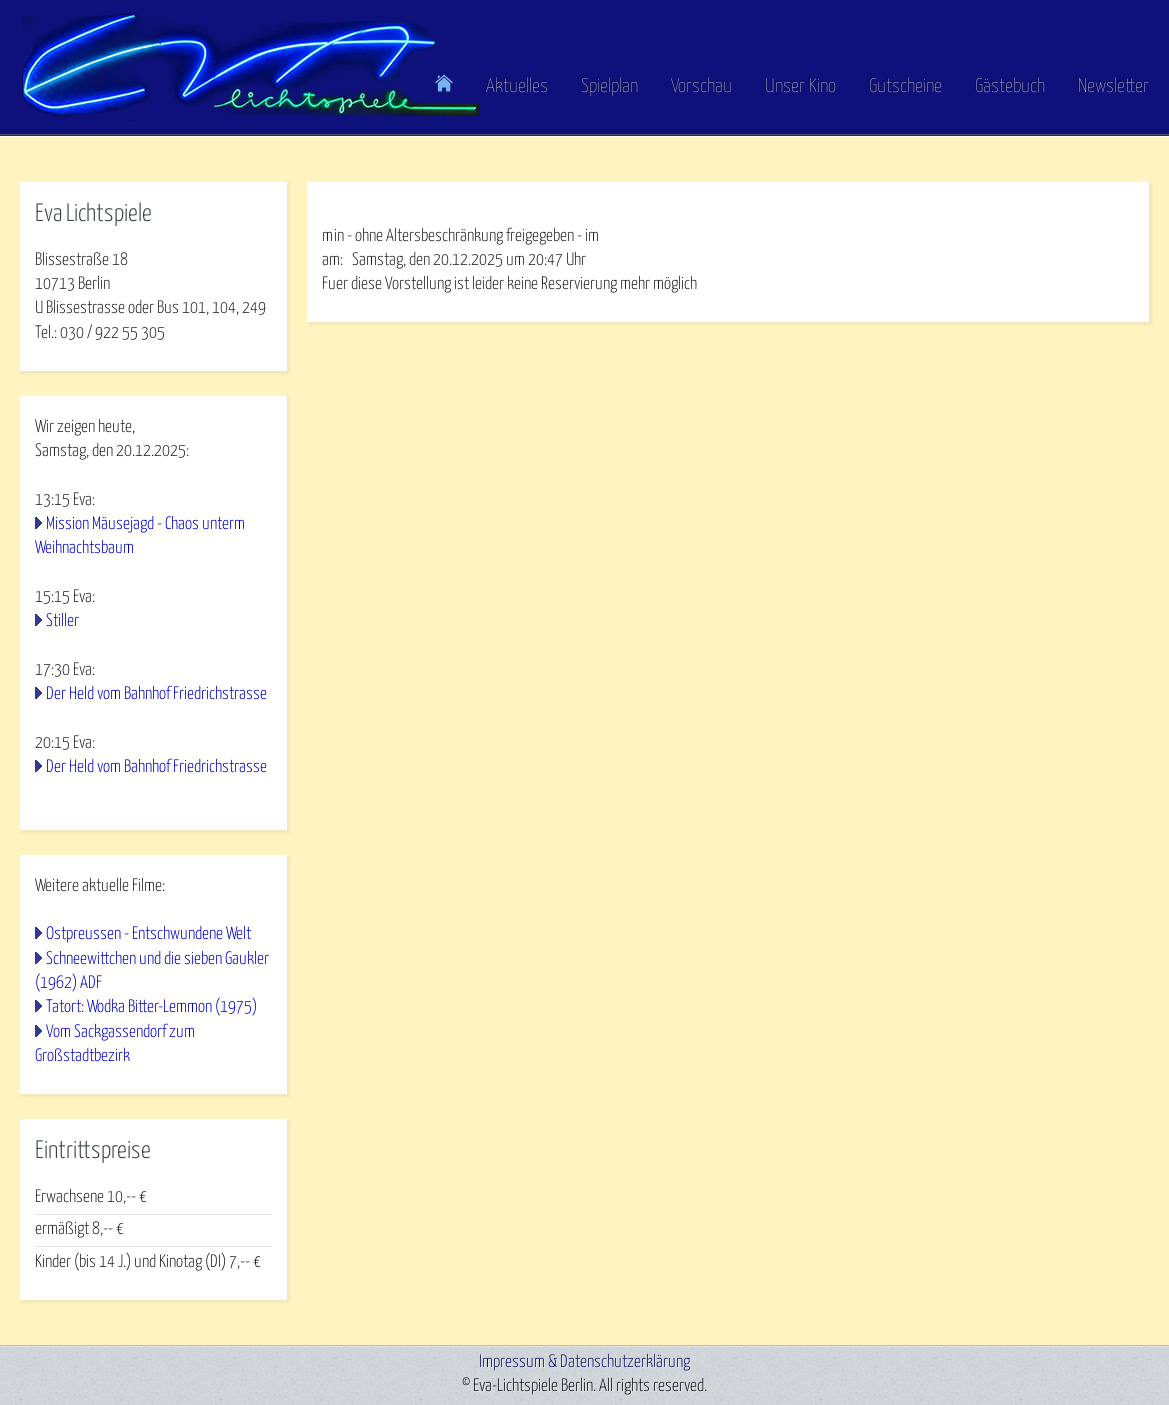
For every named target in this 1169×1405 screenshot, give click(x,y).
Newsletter (1113, 86)
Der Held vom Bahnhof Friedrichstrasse (156, 694)
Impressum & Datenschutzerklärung (584, 1362)
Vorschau (701, 86)
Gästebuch (1010, 86)
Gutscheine (905, 86)
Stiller (62, 621)
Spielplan (609, 86)
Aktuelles (517, 86)
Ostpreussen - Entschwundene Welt (148, 934)
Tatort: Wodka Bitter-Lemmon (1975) (151, 1007)
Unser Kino (800, 86)
